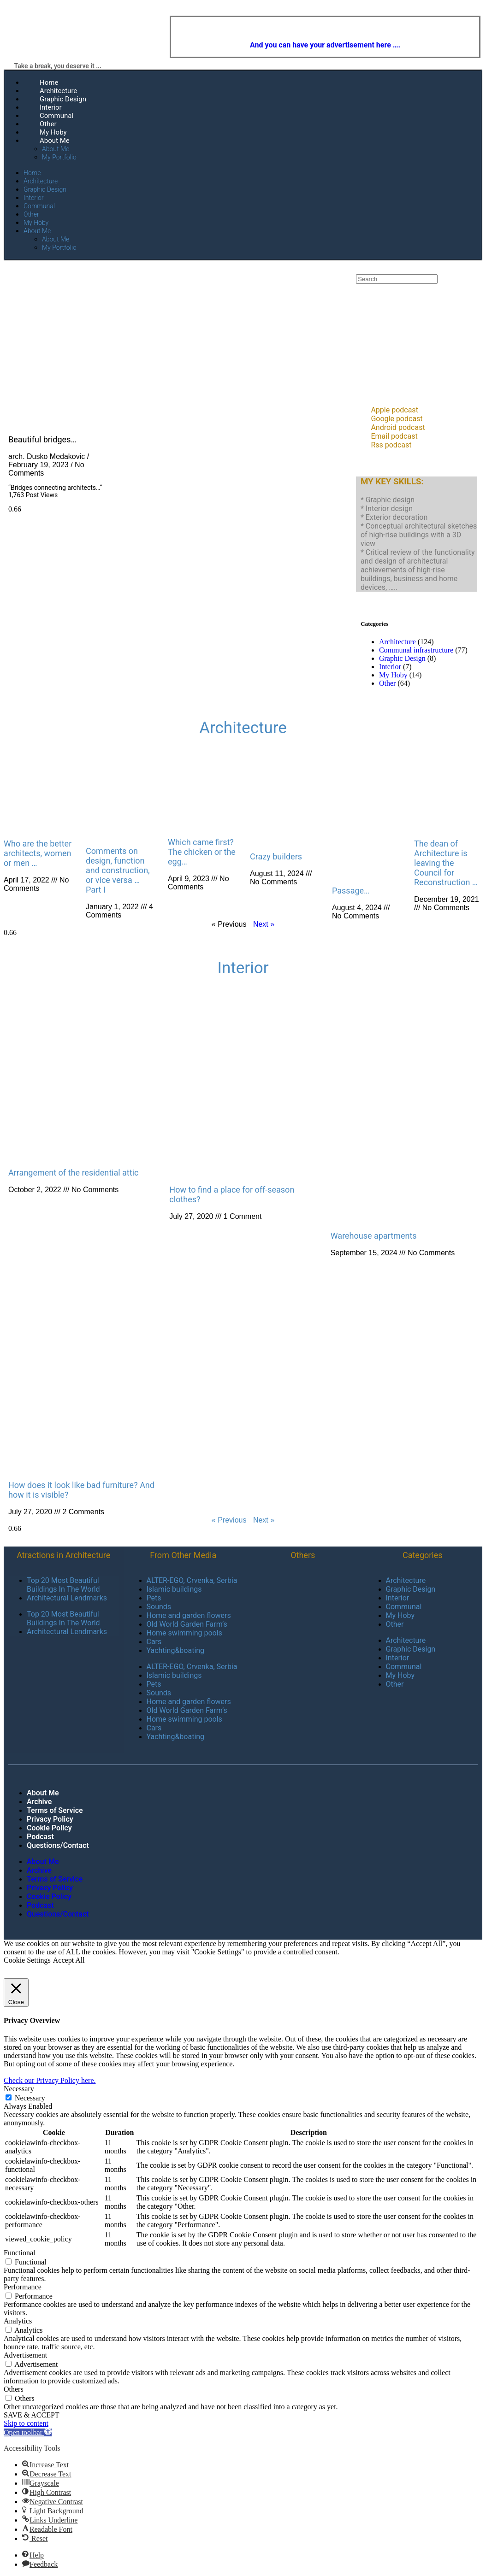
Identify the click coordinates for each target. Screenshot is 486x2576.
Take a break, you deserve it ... (57, 66)
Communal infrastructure (416, 650)
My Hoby (53, 132)
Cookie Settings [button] (27, 1960)
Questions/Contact (58, 1845)
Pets (154, 1598)
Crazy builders (276, 856)
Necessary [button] (19, 2089)
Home (49, 82)
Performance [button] (22, 2287)
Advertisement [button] (25, 2355)
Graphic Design (63, 99)
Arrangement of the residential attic (73, 1172)
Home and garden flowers (189, 1615)
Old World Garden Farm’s (187, 1624)
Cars (154, 1641)
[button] (28, 2432)
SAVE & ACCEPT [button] (31, 2415)
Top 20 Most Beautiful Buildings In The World (63, 1585)
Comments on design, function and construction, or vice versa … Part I (118, 870)
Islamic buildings (174, 1589)
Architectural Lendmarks (67, 1598)
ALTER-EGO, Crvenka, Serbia (192, 1580)
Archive (39, 1801)
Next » (263, 924)
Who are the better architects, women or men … (37, 853)
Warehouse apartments (374, 1236)
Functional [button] (19, 2253)
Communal (56, 116)
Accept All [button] (69, 1960)
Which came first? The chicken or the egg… (202, 851)
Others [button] (14, 2389)
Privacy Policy (50, 1819)
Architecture (58, 91)
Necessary (30, 2098)
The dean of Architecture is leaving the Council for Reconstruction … (446, 863)
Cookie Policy (49, 1827)
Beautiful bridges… (42, 439)
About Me (55, 140)
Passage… (350, 890)
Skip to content (26, 2423)
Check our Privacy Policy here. (50, 2080)
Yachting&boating (176, 1650)
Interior (51, 107)
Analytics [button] (18, 2321)
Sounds (159, 1606)
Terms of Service (55, 1810)
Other (48, 124)
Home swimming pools (184, 1633)
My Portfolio (59, 157)
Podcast (40, 1836)
